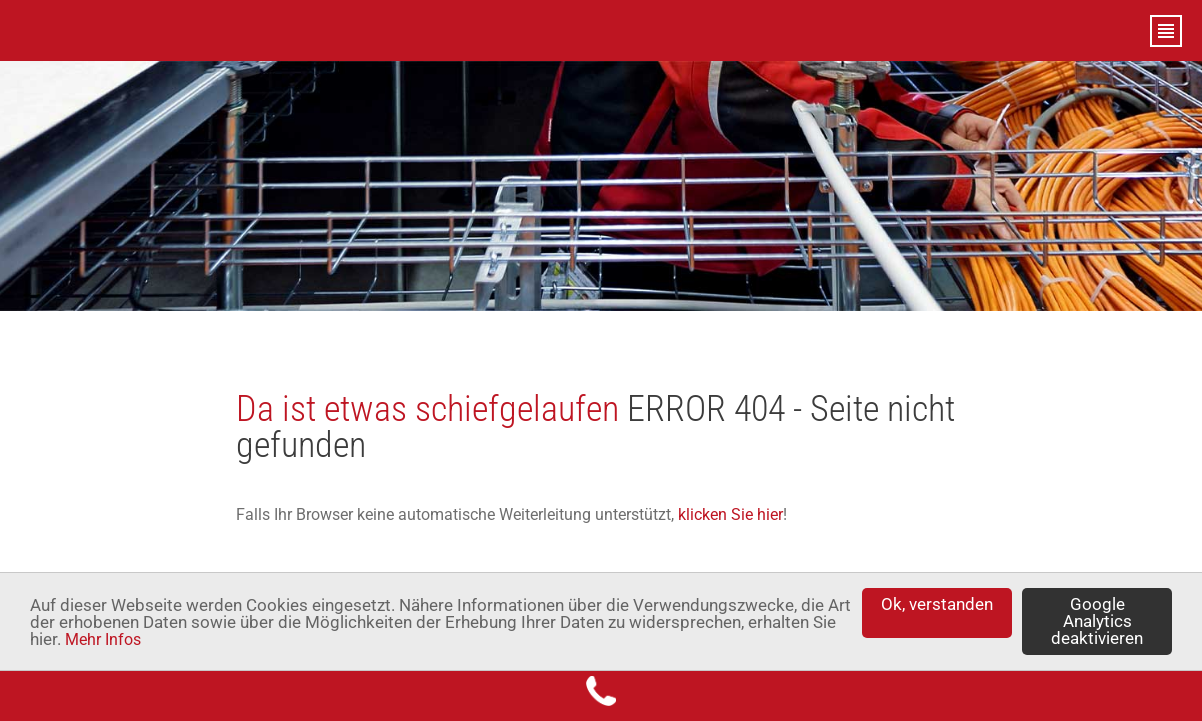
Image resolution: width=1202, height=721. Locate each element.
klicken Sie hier (730, 514)
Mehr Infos (103, 639)
